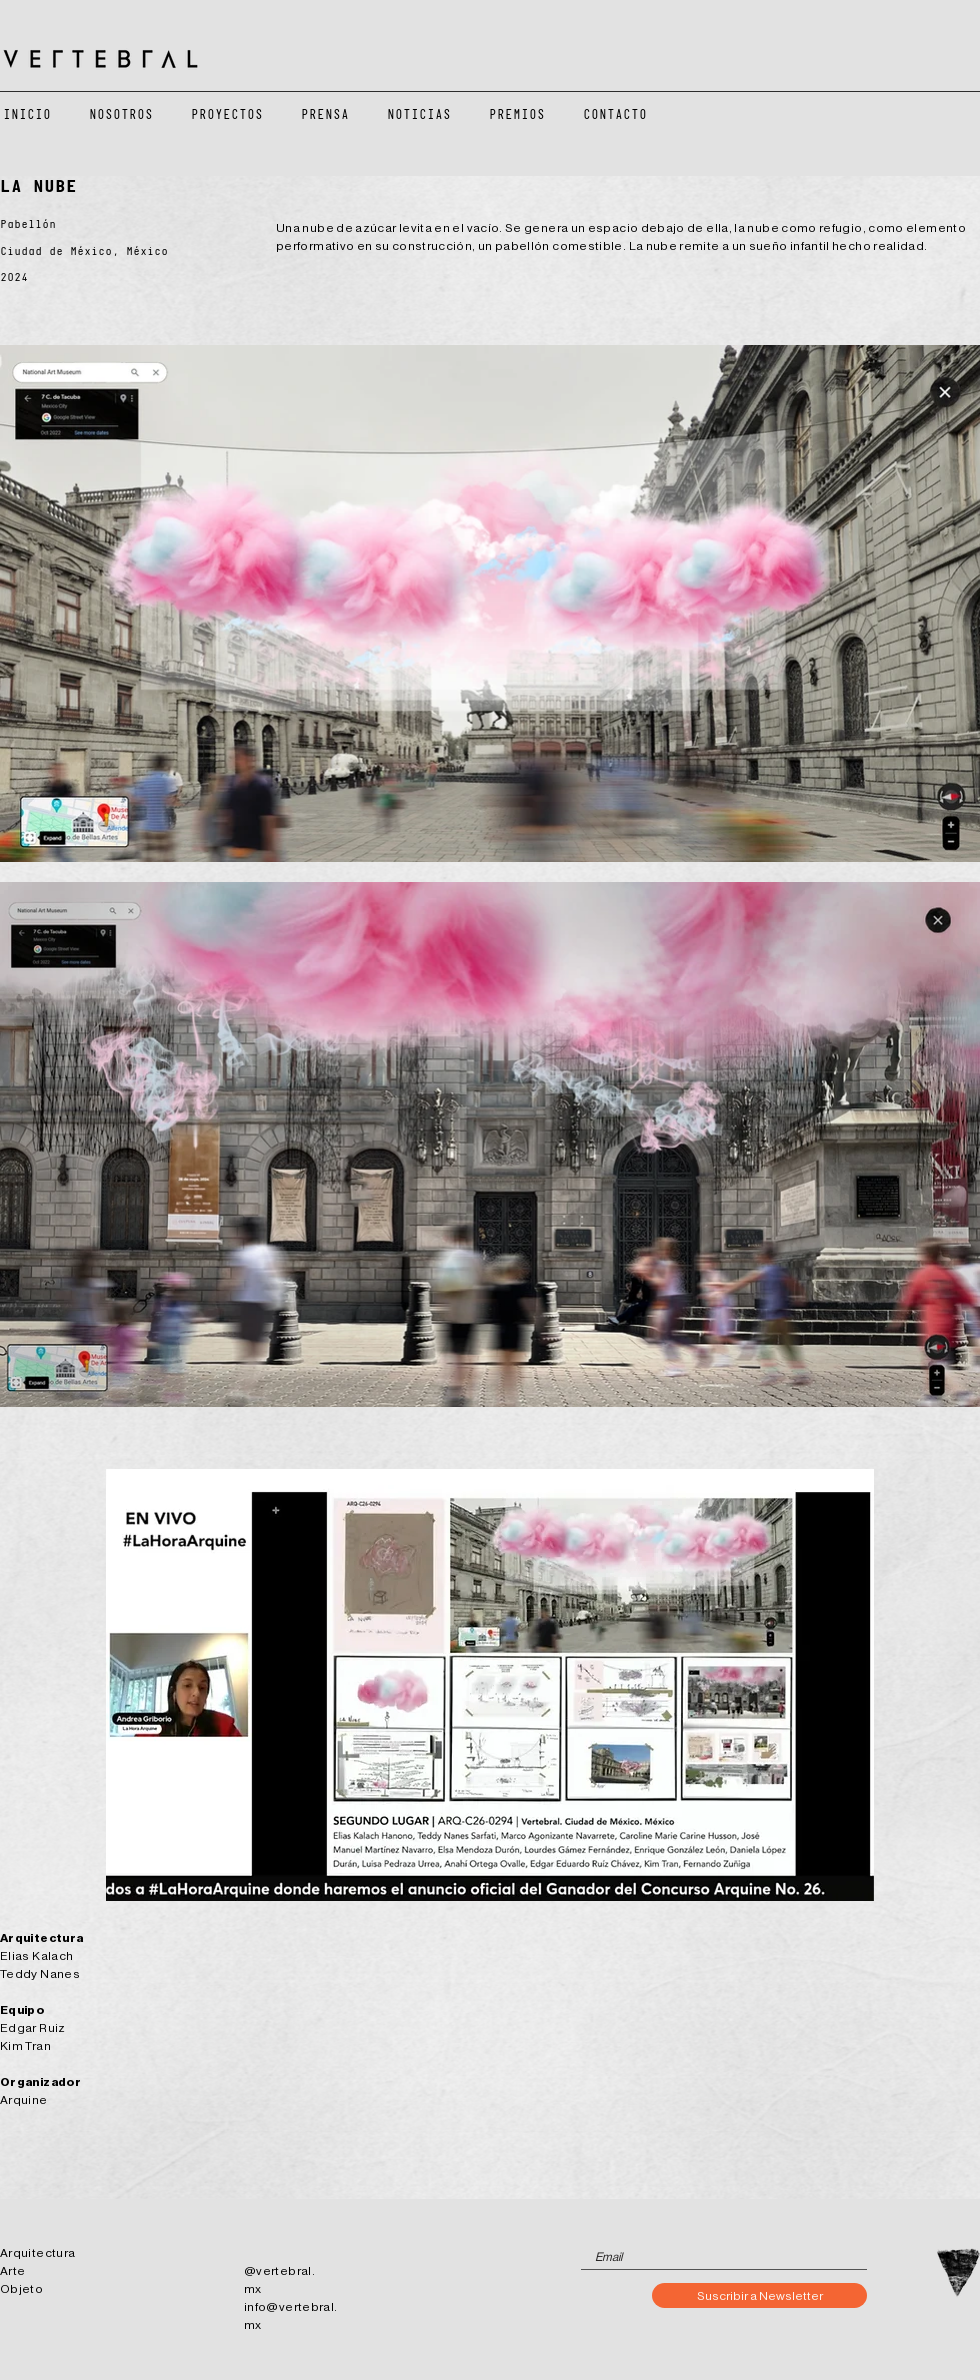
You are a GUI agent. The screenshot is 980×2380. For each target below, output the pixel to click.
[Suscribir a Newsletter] (759, 2295)
